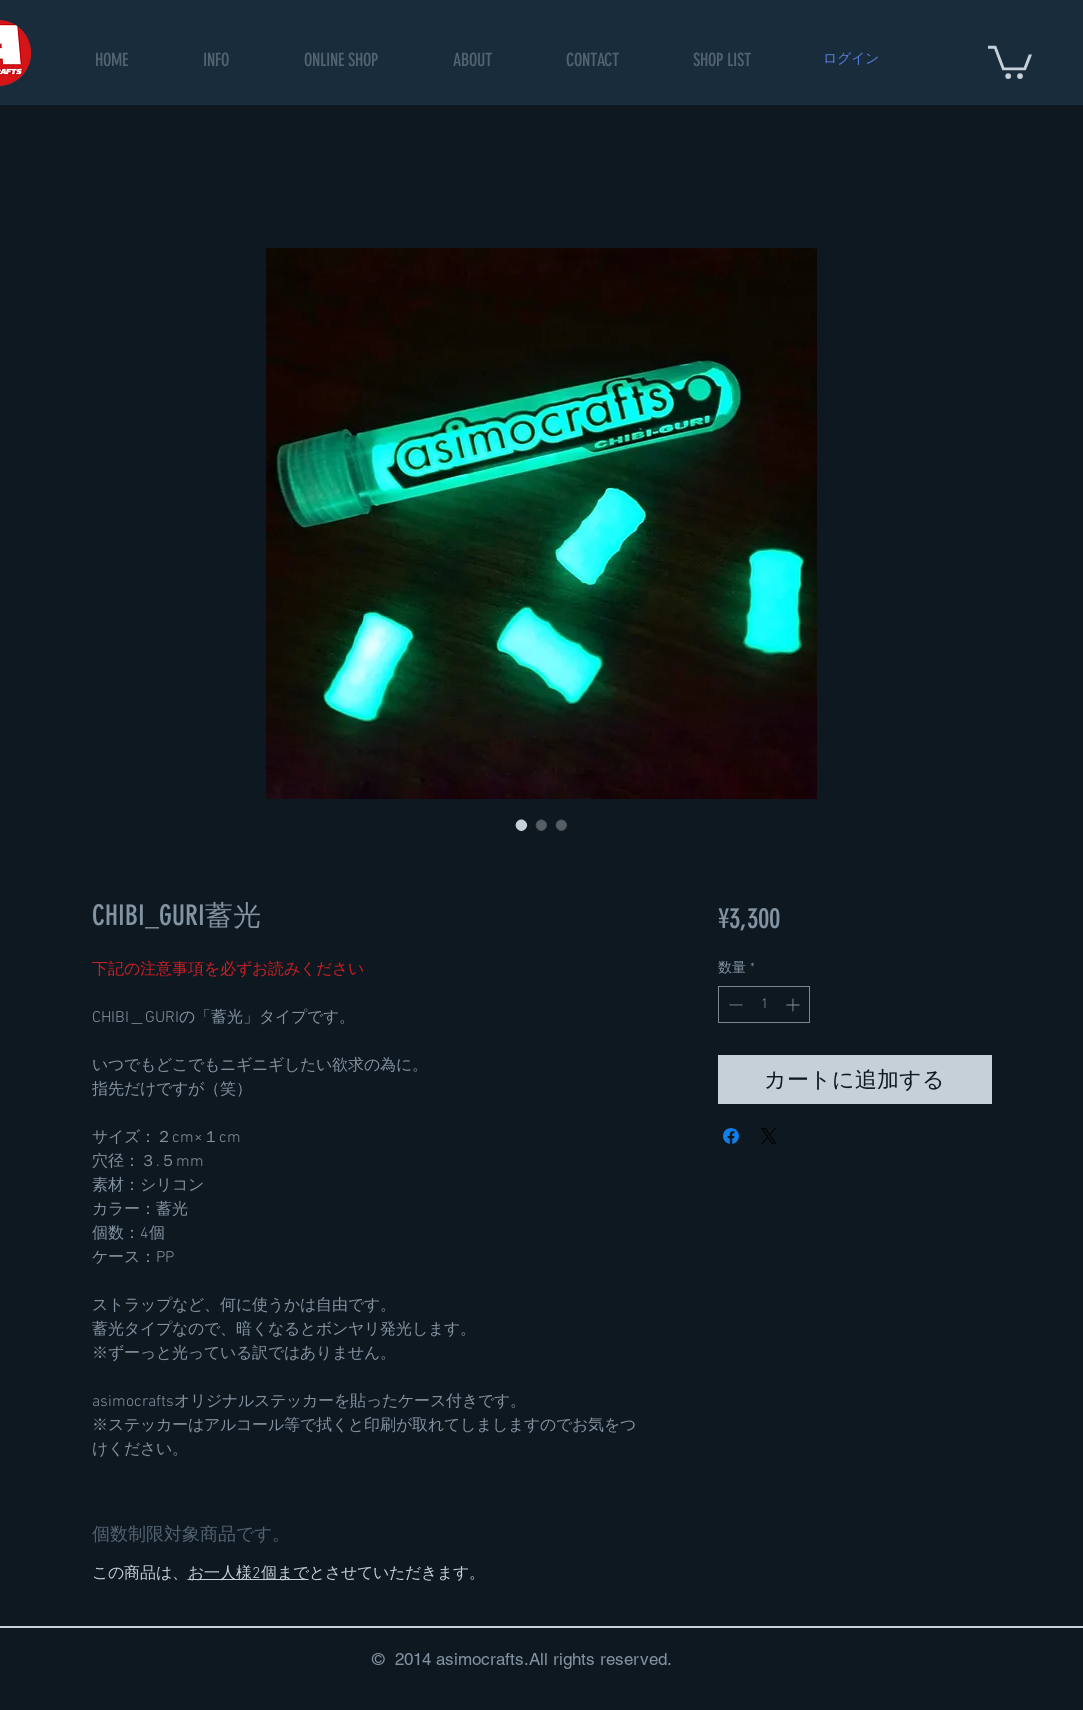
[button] (340, 60)
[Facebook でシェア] (731, 1136)
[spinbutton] (764, 1004)
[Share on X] (769, 1136)
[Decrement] (733, 1004)
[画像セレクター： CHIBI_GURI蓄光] (522, 825)
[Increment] (794, 1004)
